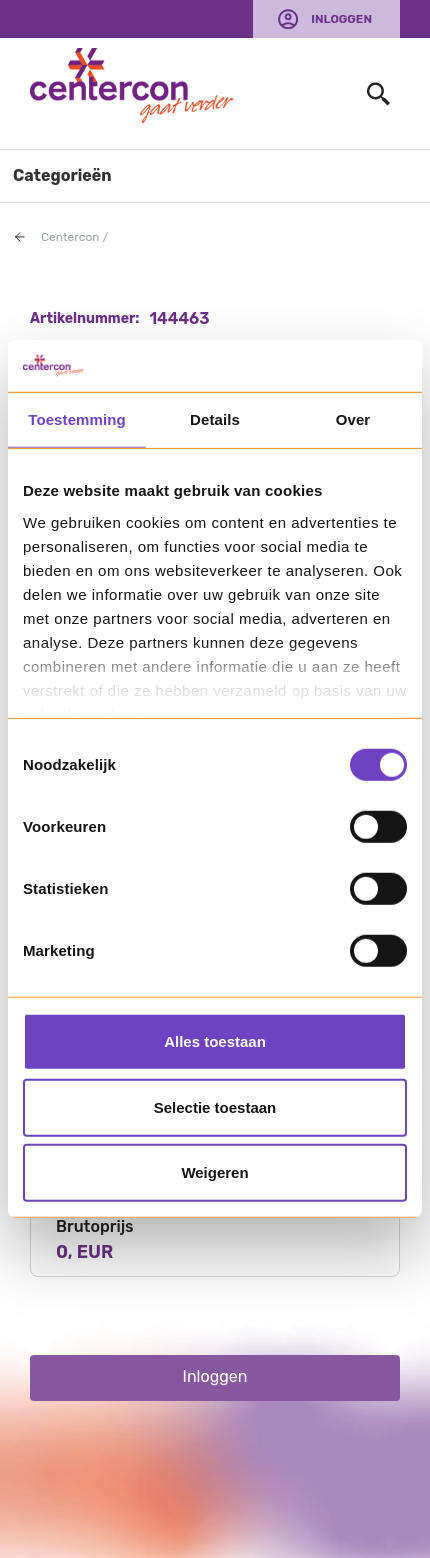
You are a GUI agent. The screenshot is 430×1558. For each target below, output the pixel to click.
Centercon (70, 237)
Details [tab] (215, 419)
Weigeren (214, 1172)
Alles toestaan (215, 1041)
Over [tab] (353, 419)
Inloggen (341, 19)
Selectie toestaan (215, 1107)
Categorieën (62, 175)
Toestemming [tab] (77, 419)
